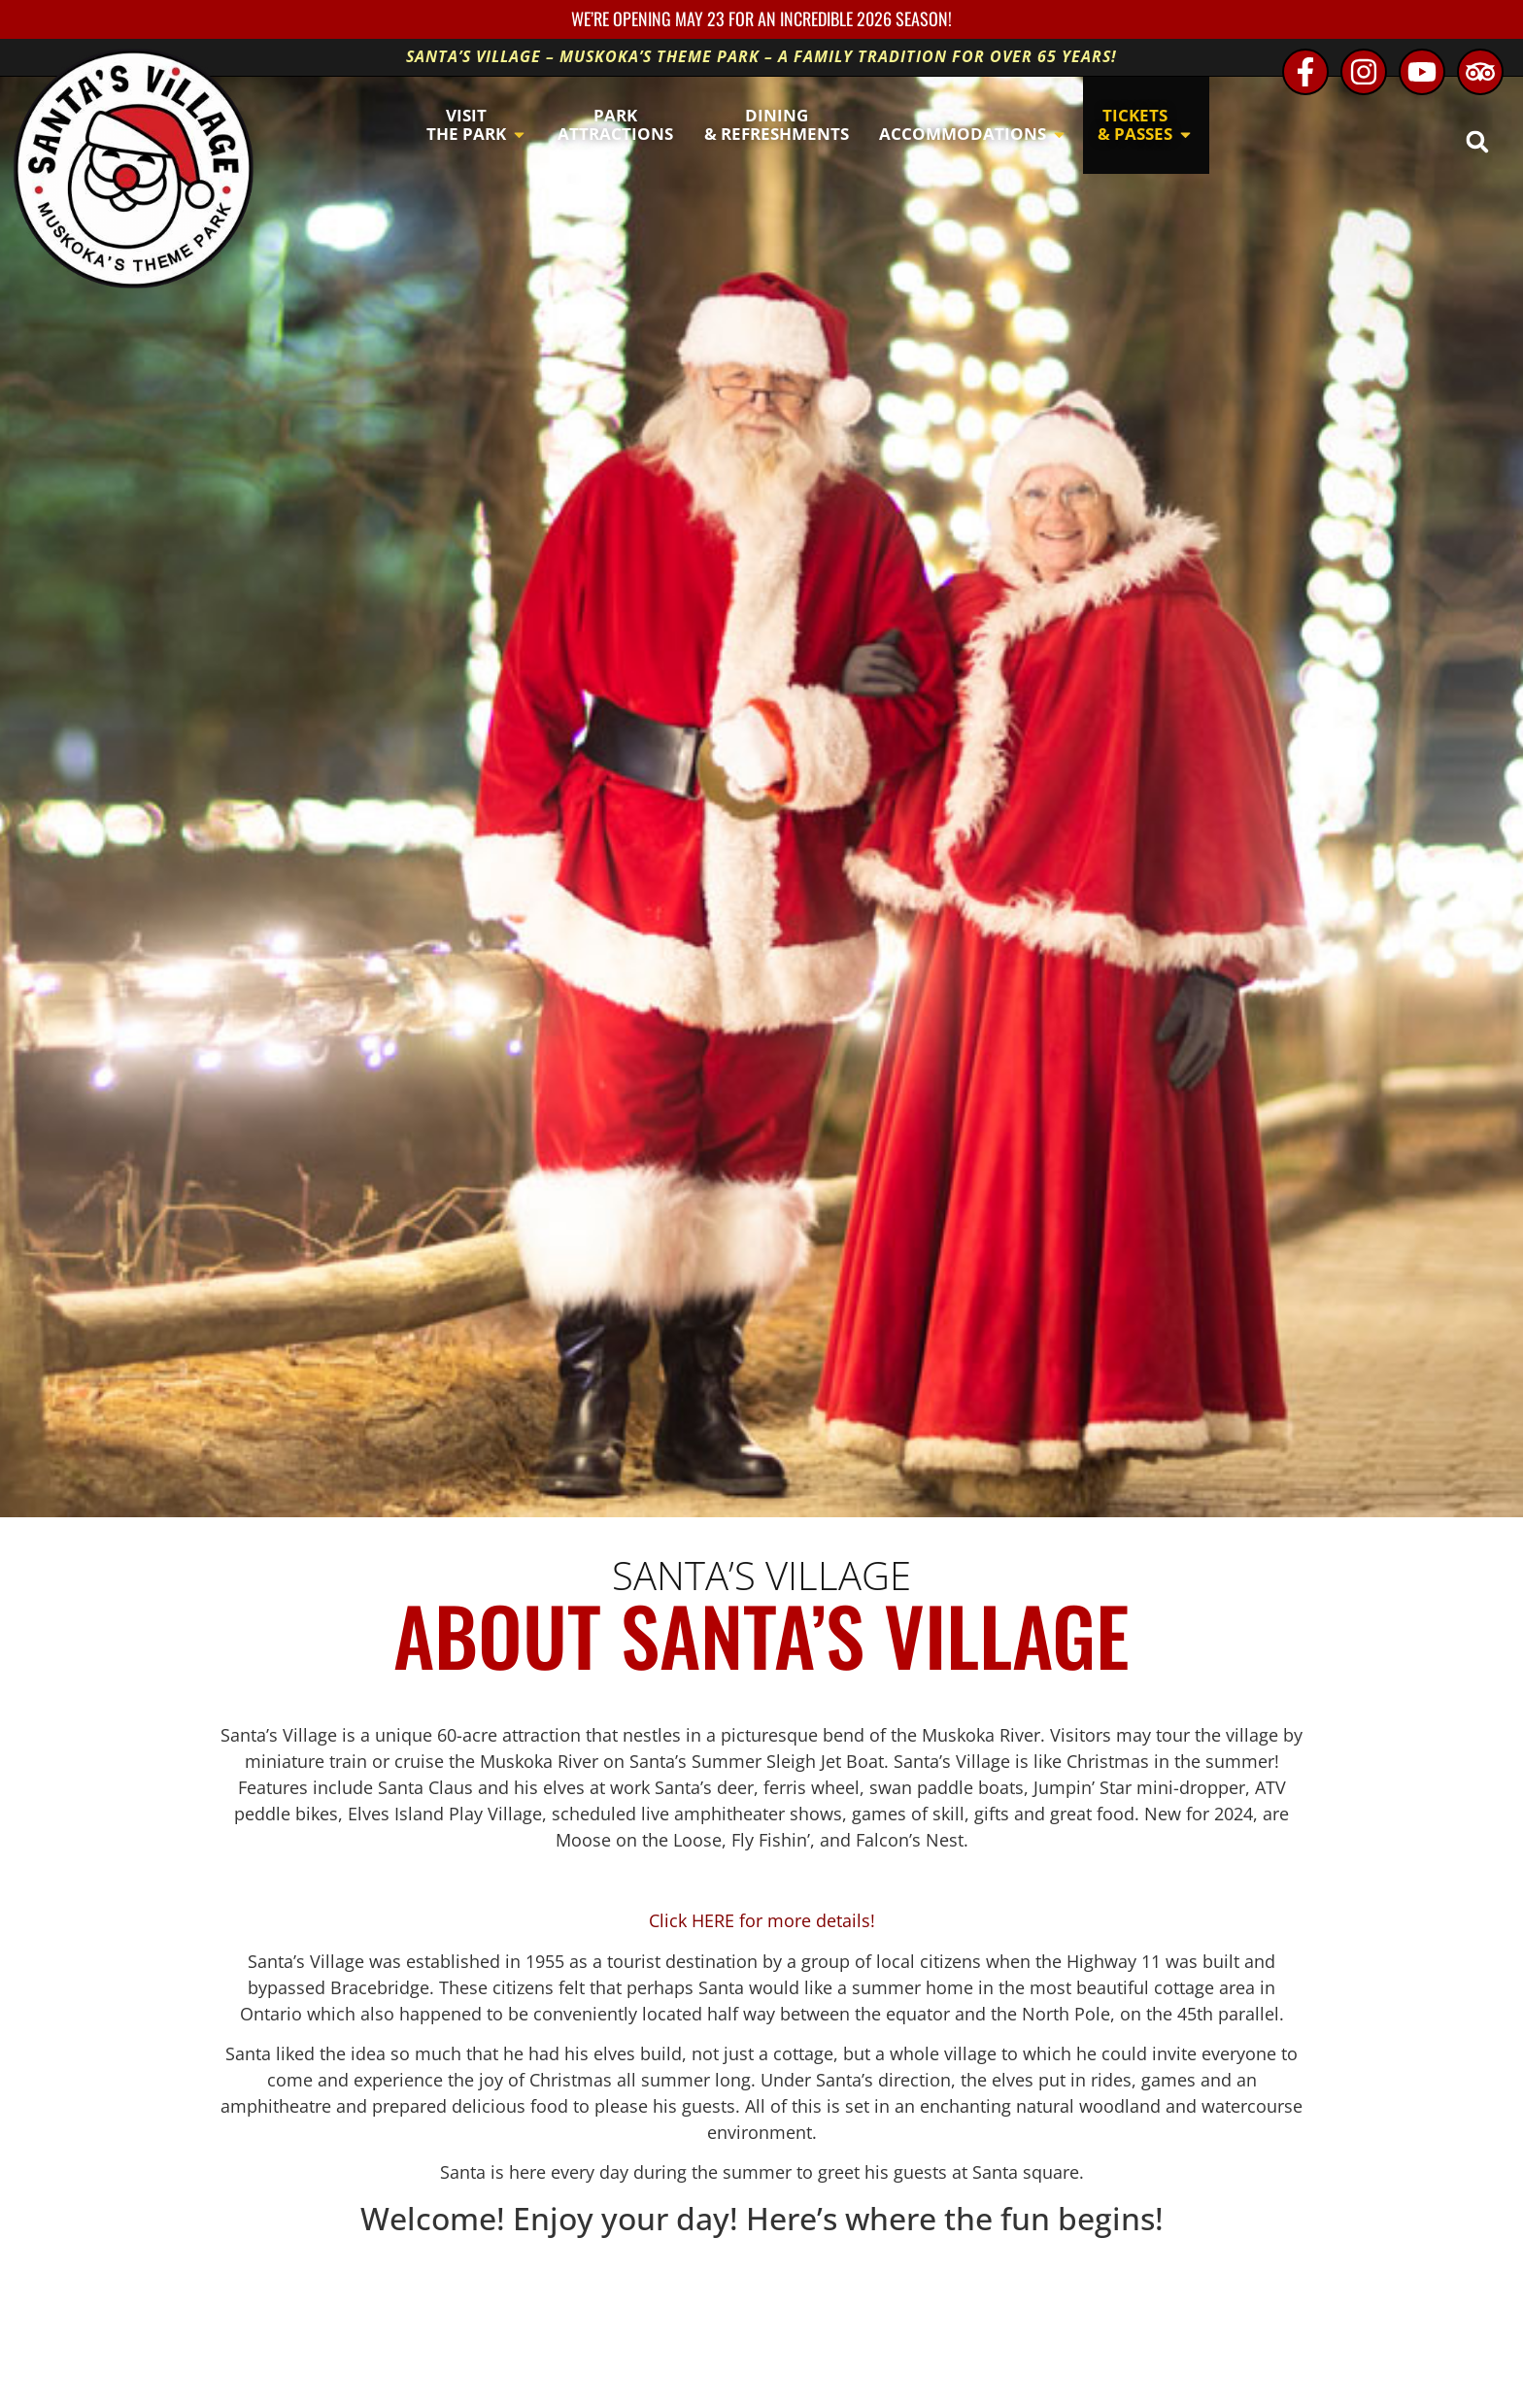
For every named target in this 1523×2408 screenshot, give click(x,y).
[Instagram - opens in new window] (1363, 72)
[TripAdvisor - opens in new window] (1480, 72)
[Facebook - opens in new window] (1305, 72)
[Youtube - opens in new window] (1422, 72)
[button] (1477, 141)
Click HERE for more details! (762, 1920)
